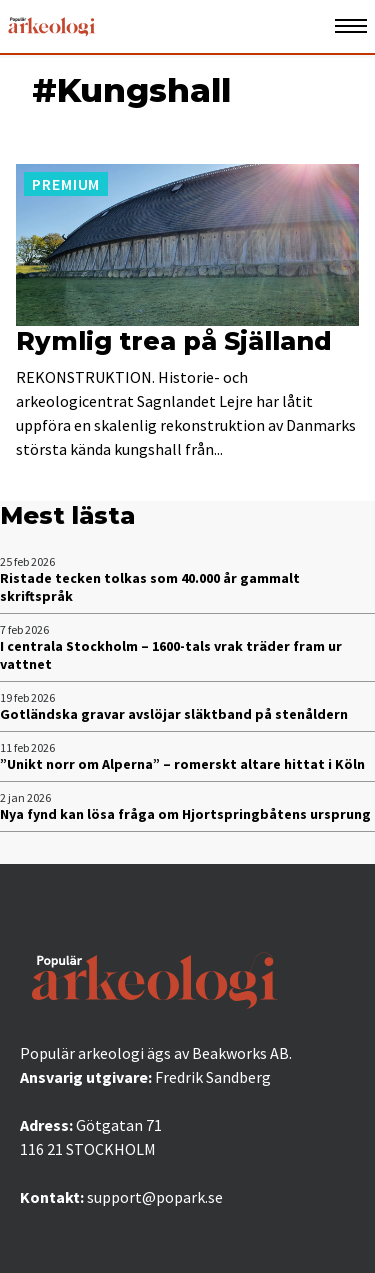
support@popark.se (155, 1197)
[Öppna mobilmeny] (351, 26)
